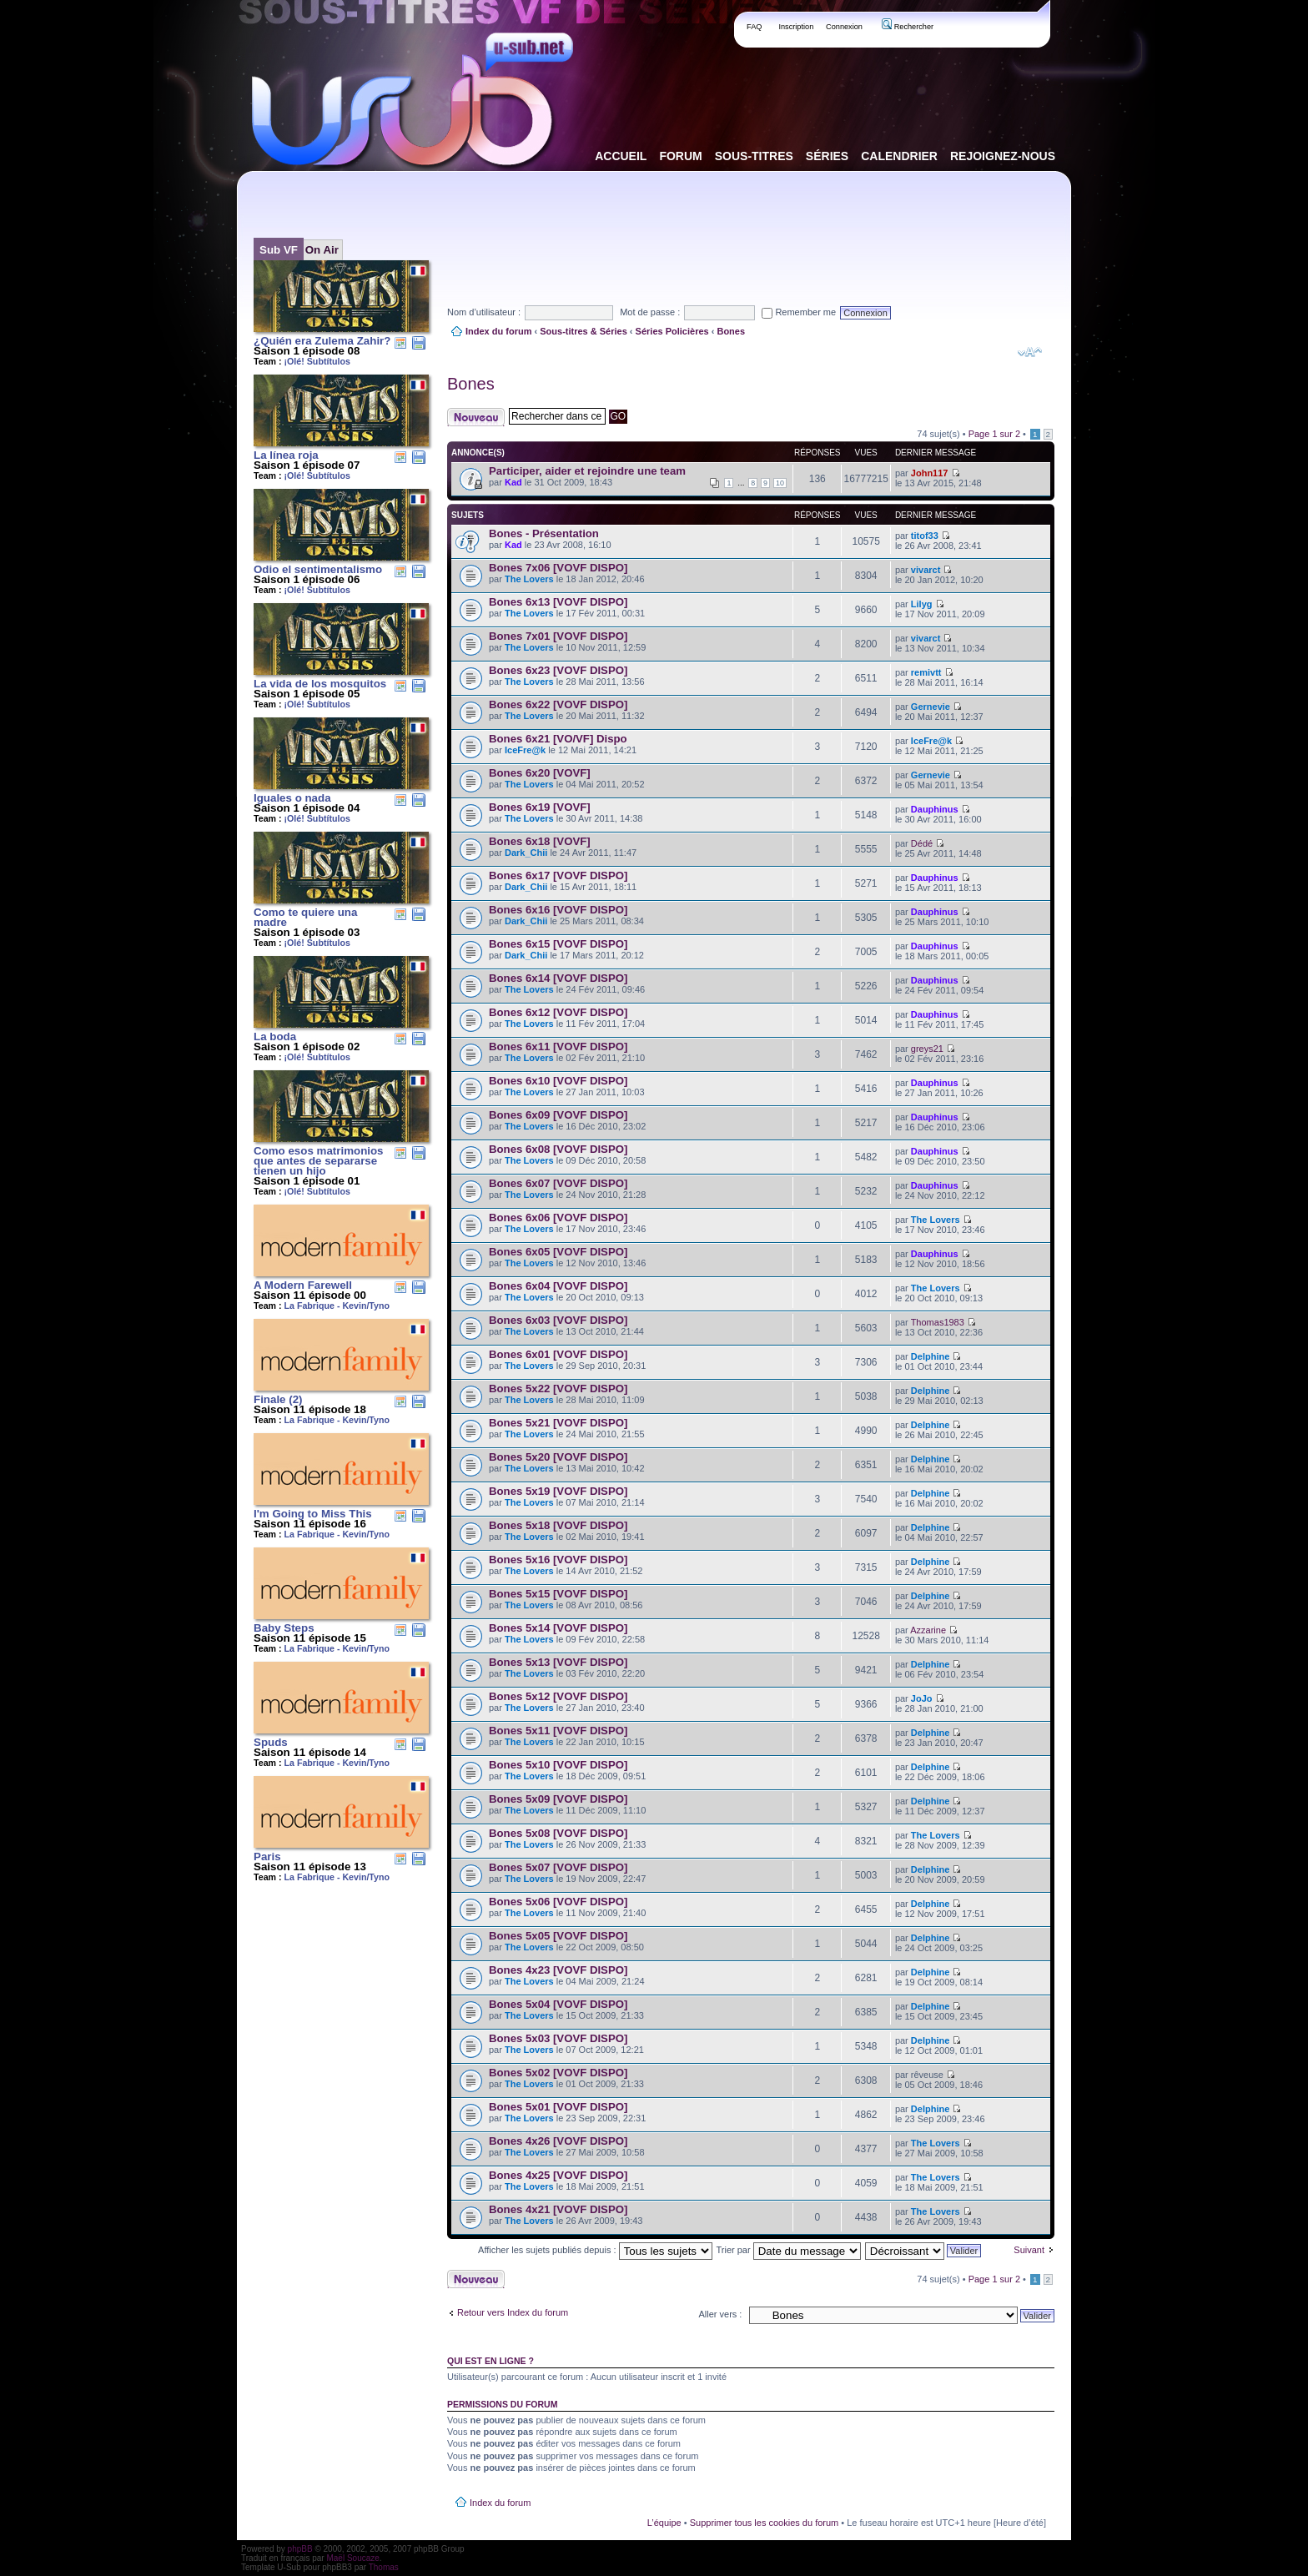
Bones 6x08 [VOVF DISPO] (558, 1149)
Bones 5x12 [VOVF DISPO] (558, 1696)
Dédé (922, 843)
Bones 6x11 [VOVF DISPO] (558, 1046)
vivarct (925, 570)
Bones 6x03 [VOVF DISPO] (558, 1320)
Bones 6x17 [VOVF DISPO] (558, 875)
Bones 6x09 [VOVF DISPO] (558, 1115)
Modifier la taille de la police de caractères (1030, 352)
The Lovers (529, 579)
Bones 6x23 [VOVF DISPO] (558, 670)
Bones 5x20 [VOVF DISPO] (558, 1457)
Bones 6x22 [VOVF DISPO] (558, 704)
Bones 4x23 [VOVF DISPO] (558, 1970)
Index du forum (498, 331)
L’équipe (664, 2523)
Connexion (844, 27)
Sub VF (278, 250)
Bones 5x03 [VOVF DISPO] (558, 2038)
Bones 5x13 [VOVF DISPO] (558, 1662)
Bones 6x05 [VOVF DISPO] (558, 1251)
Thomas (384, 2567)
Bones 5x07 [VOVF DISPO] (558, 1867)
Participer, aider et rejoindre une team (587, 471)
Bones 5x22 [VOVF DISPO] (558, 1388)
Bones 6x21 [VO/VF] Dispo (558, 738)
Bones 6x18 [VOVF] (540, 841)
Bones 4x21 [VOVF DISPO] (558, 2209)
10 (780, 483)
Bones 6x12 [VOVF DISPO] (558, 1012)
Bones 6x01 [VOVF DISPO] (558, 1354)
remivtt (926, 672)
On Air (322, 250)
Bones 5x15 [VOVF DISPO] (558, 1593)
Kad (513, 482)
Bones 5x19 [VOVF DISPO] (558, 1491)
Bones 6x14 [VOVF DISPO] (558, 978)
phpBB (300, 2548)
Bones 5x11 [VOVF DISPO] (558, 1730)
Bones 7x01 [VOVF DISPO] (558, 636)
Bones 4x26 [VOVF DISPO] (558, 2141)
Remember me (799, 312)
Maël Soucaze (352, 2558)
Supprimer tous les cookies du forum (764, 2523)
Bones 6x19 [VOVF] (540, 807)
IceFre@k (525, 750)
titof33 (924, 536)
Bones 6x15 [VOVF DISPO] (558, 944)
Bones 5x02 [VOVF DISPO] (558, 2072)
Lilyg (922, 604)
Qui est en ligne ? (490, 2361)
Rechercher (907, 27)
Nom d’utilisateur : (484, 312)
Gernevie (930, 707)
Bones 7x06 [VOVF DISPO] (558, 567)
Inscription (795, 27)
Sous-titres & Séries (583, 331)
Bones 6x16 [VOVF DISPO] (558, 909)
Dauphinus (934, 809)
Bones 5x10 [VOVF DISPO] (558, 1764)
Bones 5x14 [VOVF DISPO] (558, 1628)
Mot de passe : (650, 312)
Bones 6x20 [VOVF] (540, 773)
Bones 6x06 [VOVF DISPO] (558, 1217)
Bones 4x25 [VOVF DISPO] (558, 2175)
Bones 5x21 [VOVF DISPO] (558, 1422)
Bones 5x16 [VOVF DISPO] (558, 1559)
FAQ (754, 27)
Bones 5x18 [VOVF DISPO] (558, 1525)
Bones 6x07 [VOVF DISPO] (558, 1183)
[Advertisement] (750, 224)
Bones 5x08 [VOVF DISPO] (558, 1833)
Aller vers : (720, 2314)
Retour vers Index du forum (512, 2312)
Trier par (788, 2250)
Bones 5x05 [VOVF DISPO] (558, 1935)
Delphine (930, 1356)
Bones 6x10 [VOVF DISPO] (558, 1080)
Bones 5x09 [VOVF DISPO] (558, 1799)
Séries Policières (672, 331)
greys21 (927, 1049)
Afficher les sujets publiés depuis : (595, 2250)
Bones (731, 331)
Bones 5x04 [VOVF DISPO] (558, 2004)
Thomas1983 (937, 1322)
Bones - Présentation (544, 533)
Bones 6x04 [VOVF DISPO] (558, 1286)
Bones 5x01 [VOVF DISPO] (558, 2107)
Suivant (1029, 2250)
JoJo (922, 1698)
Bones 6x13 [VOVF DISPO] (558, 602)
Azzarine (928, 1630)
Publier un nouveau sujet (476, 417)
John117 (929, 473)
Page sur (994, 434)
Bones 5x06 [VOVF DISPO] (558, 1901)
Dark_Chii (526, 853)
